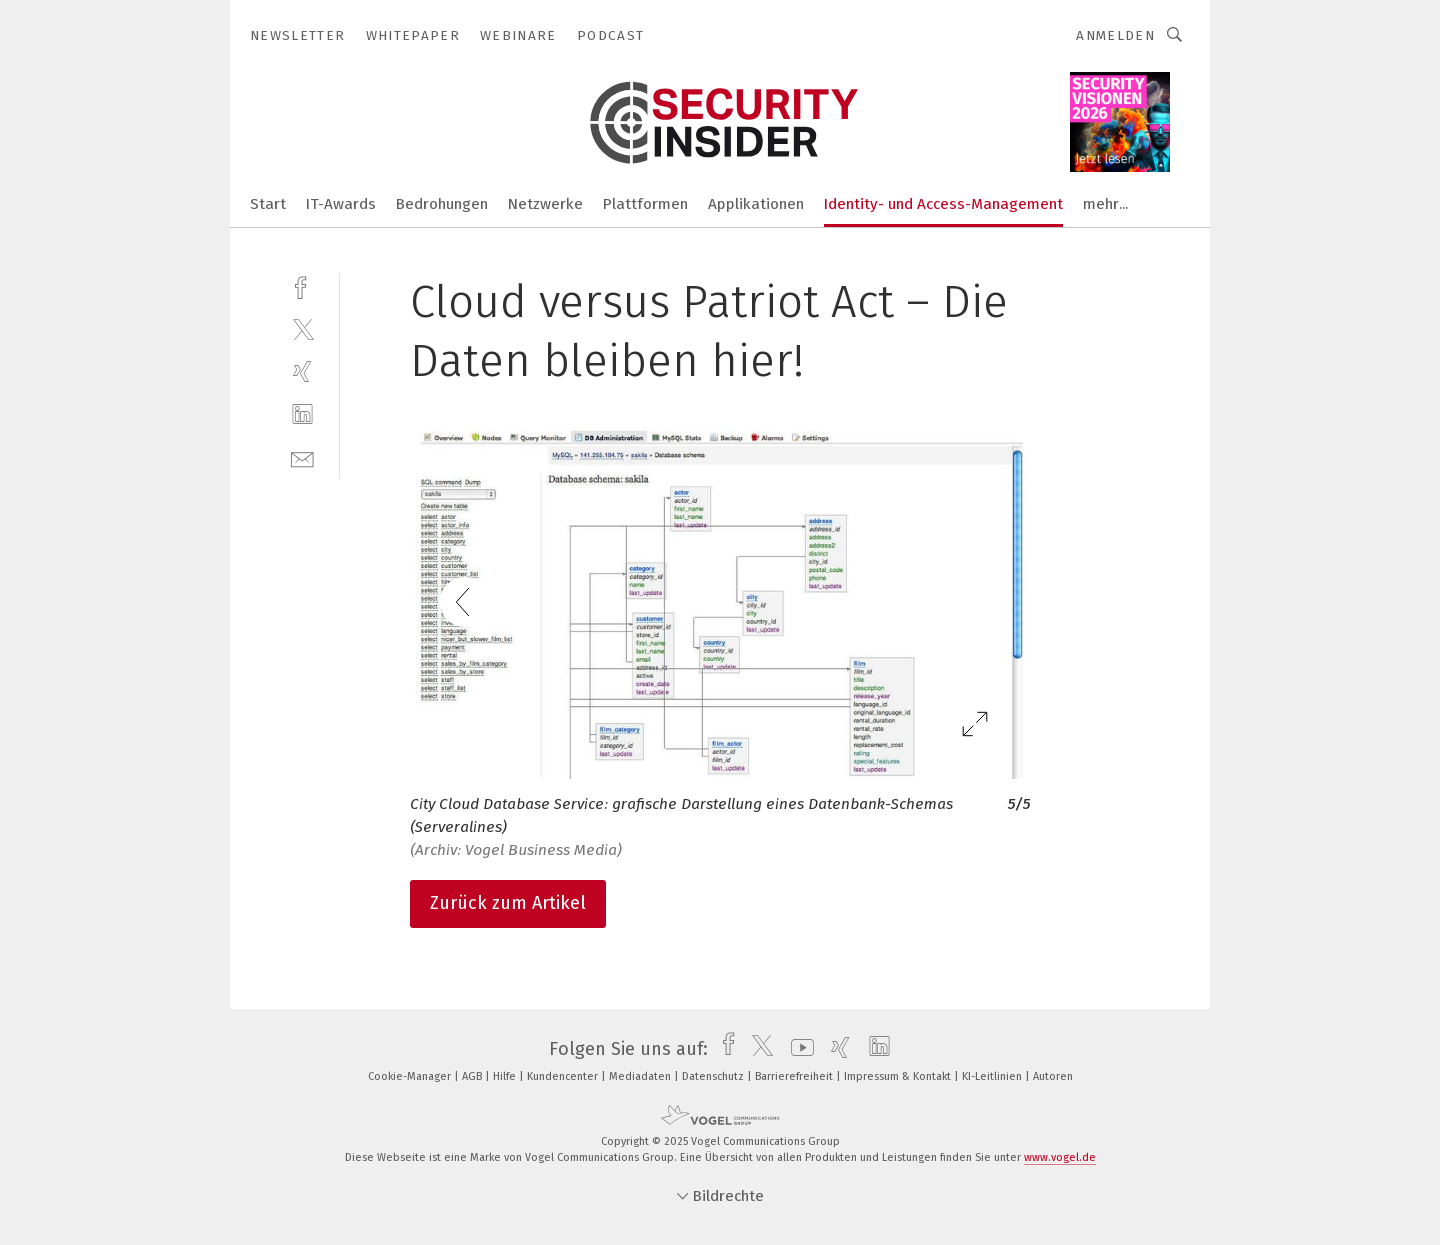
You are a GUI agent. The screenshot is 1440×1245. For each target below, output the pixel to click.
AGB (473, 1076)
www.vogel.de (1060, 1157)
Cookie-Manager (411, 1076)
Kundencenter (564, 1076)
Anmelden (1115, 35)
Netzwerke (545, 204)
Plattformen (645, 204)
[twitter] (302, 328)
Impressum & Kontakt (899, 1076)
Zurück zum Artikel (508, 903)
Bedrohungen (442, 204)
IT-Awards (341, 204)
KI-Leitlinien (993, 1076)
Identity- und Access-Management (943, 204)
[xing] (302, 371)
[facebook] (302, 285)
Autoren (1053, 1076)
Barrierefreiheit (795, 1076)
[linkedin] (302, 414)
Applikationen (756, 204)
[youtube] (797, 1049)
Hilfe (506, 1076)
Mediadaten (641, 1076)
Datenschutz (714, 1076)
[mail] (302, 457)
